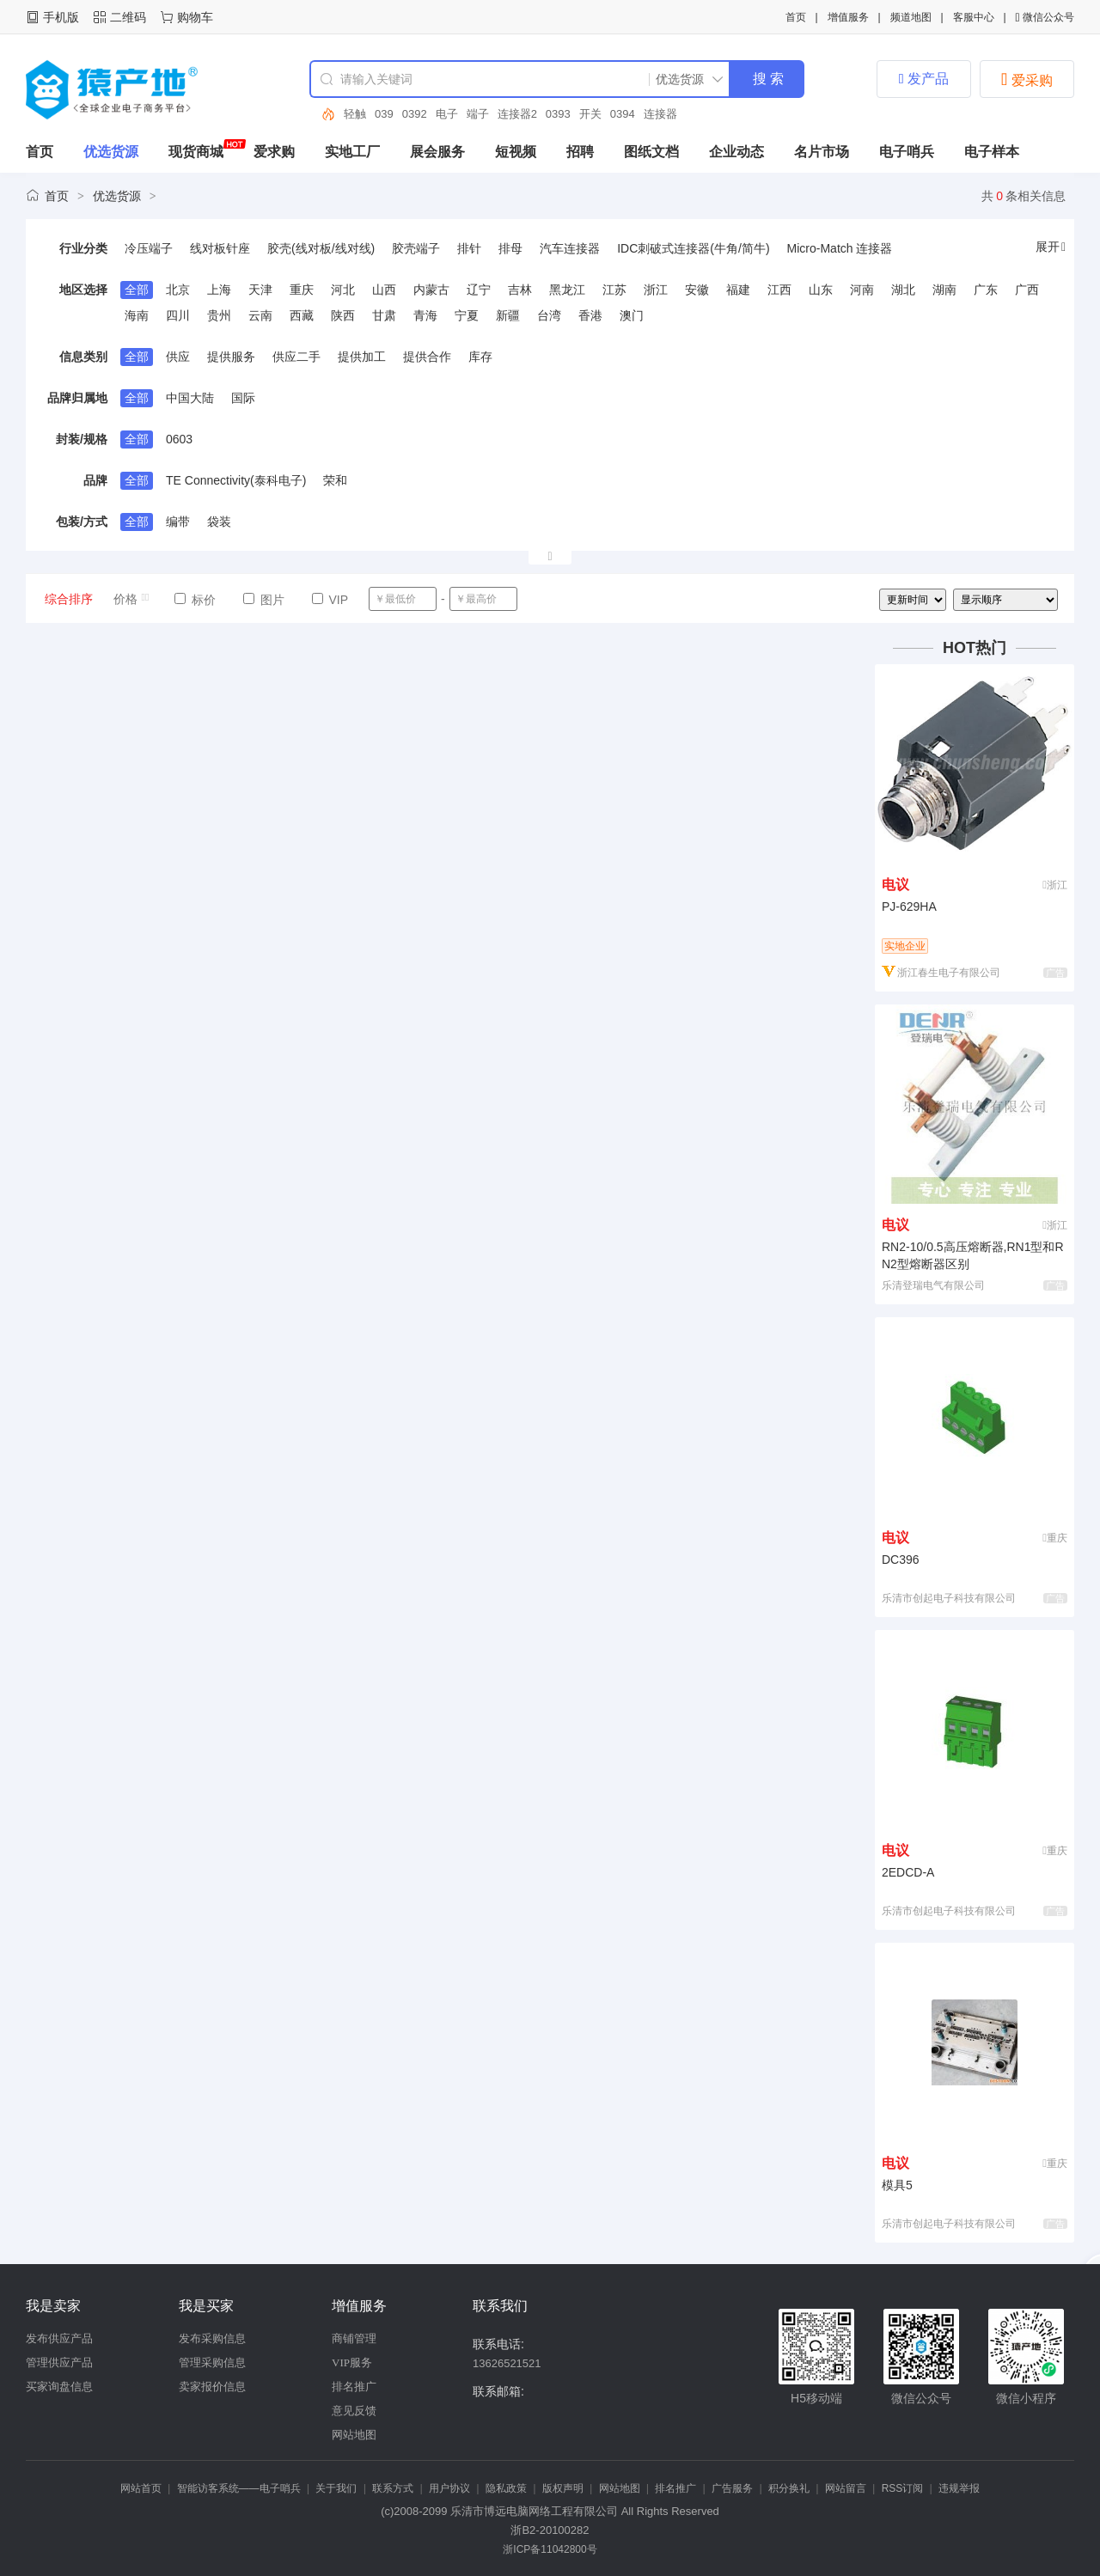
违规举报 (959, 2488)
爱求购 (274, 151)
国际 (243, 398)
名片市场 (821, 151)
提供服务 (231, 356)
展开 (1051, 247)
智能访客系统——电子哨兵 (239, 2488)
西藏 (302, 315)
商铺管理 (354, 2338)
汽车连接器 (570, 248)
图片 (263, 600)
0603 (179, 439)
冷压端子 (149, 248)
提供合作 (427, 356)
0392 (414, 113)
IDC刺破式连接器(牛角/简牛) (693, 248)
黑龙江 (567, 289)
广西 (1027, 289)
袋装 (219, 521)
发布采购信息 (212, 2338)
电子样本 (991, 151)
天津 (260, 289)
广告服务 (732, 2488)
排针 (469, 248)
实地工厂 (352, 151)
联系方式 (392, 2488)
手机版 (61, 17)
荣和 (335, 480)
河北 (343, 289)
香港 (590, 315)
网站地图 (354, 2434)
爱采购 (1027, 79)
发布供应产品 (59, 2338)
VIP (330, 600)
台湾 (549, 315)
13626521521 (507, 2363)
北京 (178, 289)
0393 (558, 113)
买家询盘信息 (59, 2386)
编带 (178, 521)
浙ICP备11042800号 (549, 2549)
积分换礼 (789, 2488)
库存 (480, 356)
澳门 (632, 315)
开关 (590, 113)
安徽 (697, 289)
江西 (779, 289)
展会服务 (437, 151)
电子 (447, 113)
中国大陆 (190, 398)
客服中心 (973, 17)
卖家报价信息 (212, 2386)
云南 (260, 315)
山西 (384, 289)
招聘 (580, 151)
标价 (195, 600)
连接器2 (517, 113)
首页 (795, 17)
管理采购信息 (212, 2362)
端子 (478, 113)
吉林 (520, 289)
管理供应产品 (59, 2362)
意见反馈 (354, 2410)
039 (384, 113)
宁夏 (467, 315)
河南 (862, 289)
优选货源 (110, 151)
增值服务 (848, 17)
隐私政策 (506, 2488)
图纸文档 (651, 151)
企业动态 (736, 151)
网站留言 (845, 2488)
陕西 (343, 315)
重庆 (302, 289)
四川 (178, 315)
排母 (510, 248)
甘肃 (384, 315)
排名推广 (354, 2386)
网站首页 (141, 2488)
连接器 (660, 113)
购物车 (195, 17)
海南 (137, 315)
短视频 (515, 151)
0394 (622, 113)
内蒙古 (431, 289)
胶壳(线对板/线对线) (321, 248)
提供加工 (362, 356)
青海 (425, 315)
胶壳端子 (416, 248)
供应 (178, 356)
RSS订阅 (903, 2488)
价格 (131, 599)
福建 (738, 289)
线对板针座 (220, 248)
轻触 (355, 113)
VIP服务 (352, 2362)
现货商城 (195, 151)
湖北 (903, 289)
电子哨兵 (906, 151)
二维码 (128, 17)
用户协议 (449, 2488)
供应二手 (296, 356)
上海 (219, 289)
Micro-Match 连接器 (840, 248)
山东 (821, 289)
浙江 (656, 289)
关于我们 (336, 2488)
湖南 (944, 289)
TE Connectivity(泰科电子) (236, 480)
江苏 (614, 289)
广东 (986, 289)
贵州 (219, 315)
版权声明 (563, 2488)
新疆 (508, 315)
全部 (137, 289)
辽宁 (479, 289)
